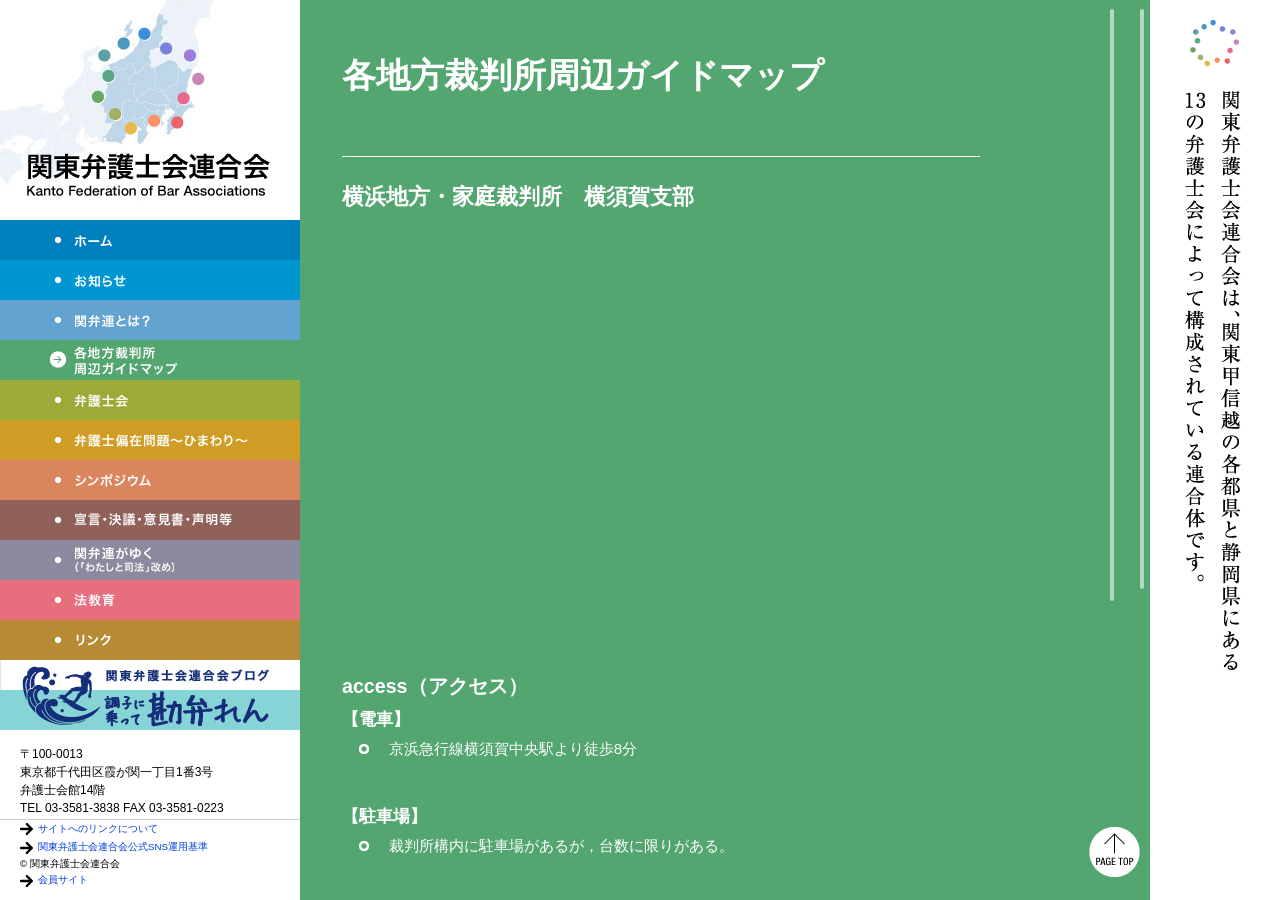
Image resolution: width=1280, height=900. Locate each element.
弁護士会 (150, 400)
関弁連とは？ (150, 320)
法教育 (150, 600)
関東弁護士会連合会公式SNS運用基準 (123, 846)
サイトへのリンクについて (98, 828)
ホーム (150, 240)
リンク (150, 640)
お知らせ (150, 280)
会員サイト (63, 879)
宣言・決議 (150, 520)
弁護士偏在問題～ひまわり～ (150, 440)
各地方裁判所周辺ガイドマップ (150, 360)
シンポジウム (150, 480)
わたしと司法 (150, 560)
